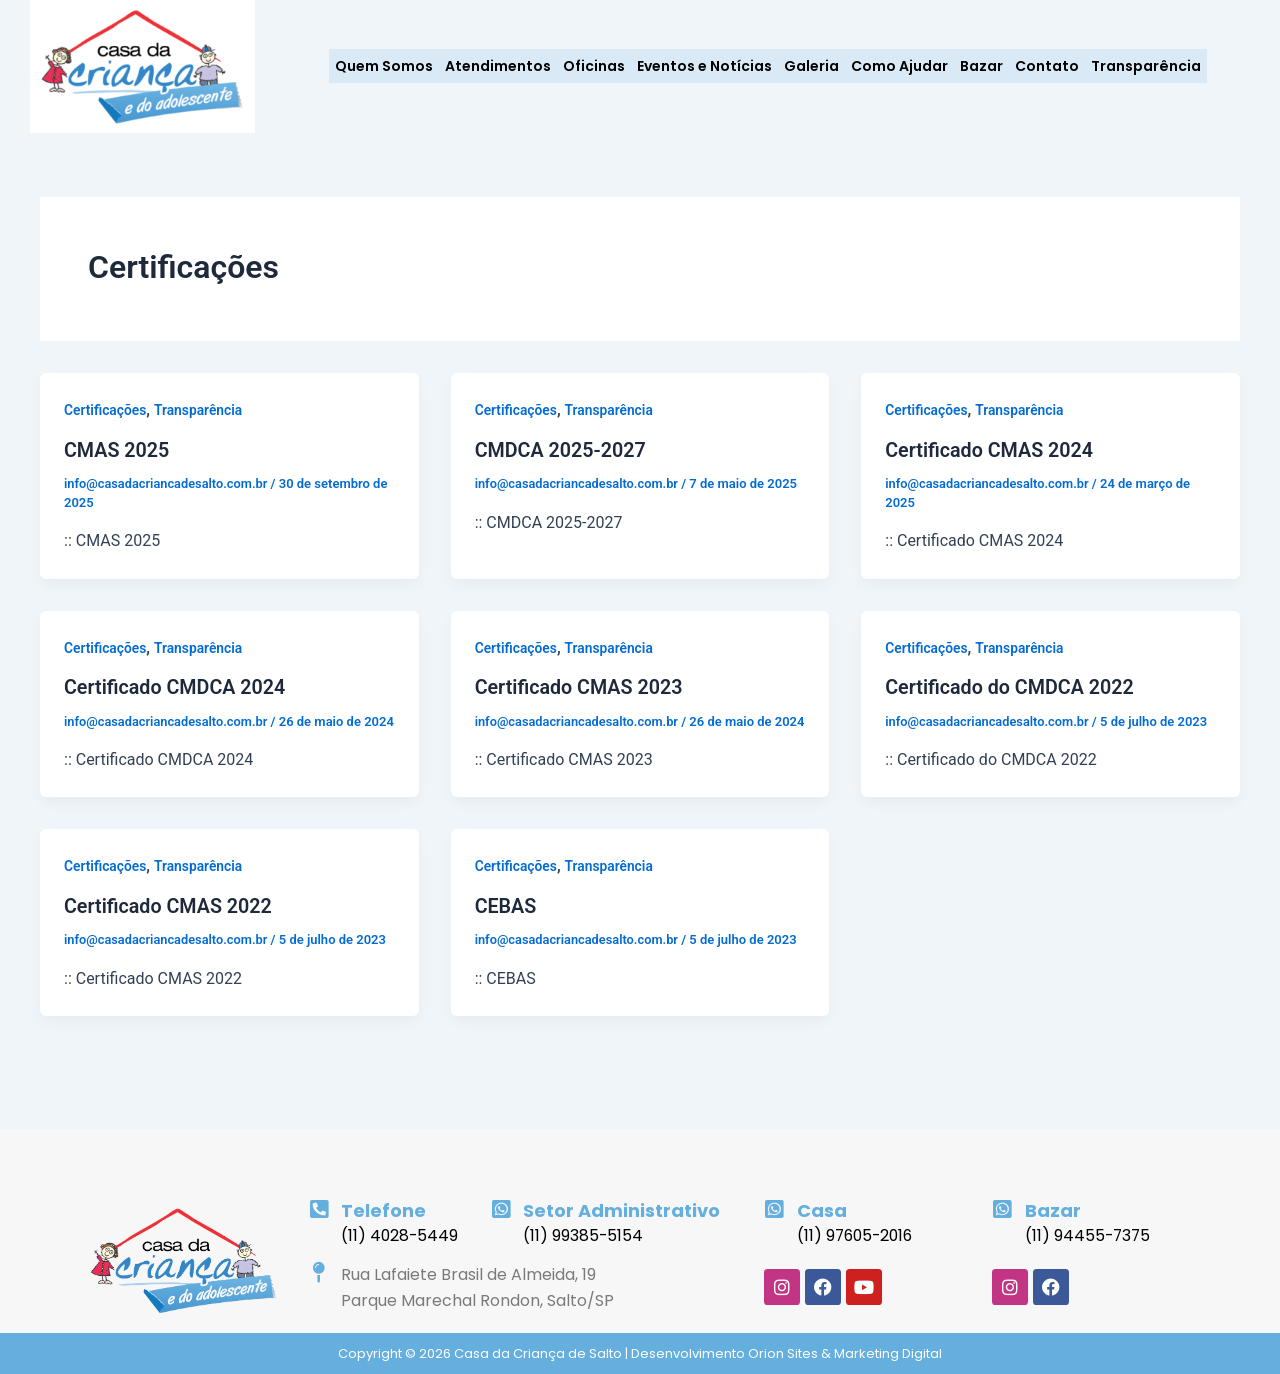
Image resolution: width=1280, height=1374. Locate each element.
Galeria (811, 66)
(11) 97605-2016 (857, 1235)
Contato (1047, 66)
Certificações (106, 410)
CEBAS (506, 923)
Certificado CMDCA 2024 (176, 686)
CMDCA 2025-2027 (562, 450)
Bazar (981, 66)
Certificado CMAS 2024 (990, 450)
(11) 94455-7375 (1089, 1235)
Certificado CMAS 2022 (169, 923)
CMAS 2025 (117, 450)
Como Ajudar (899, 66)
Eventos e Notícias (704, 66)
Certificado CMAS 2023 (580, 686)
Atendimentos (498, 66)
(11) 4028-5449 (400, 1235)
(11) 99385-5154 (583, 1235)
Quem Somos (384, 66)
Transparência (1146, 66)
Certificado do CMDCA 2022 (1011, 686)
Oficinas (594, 66)
